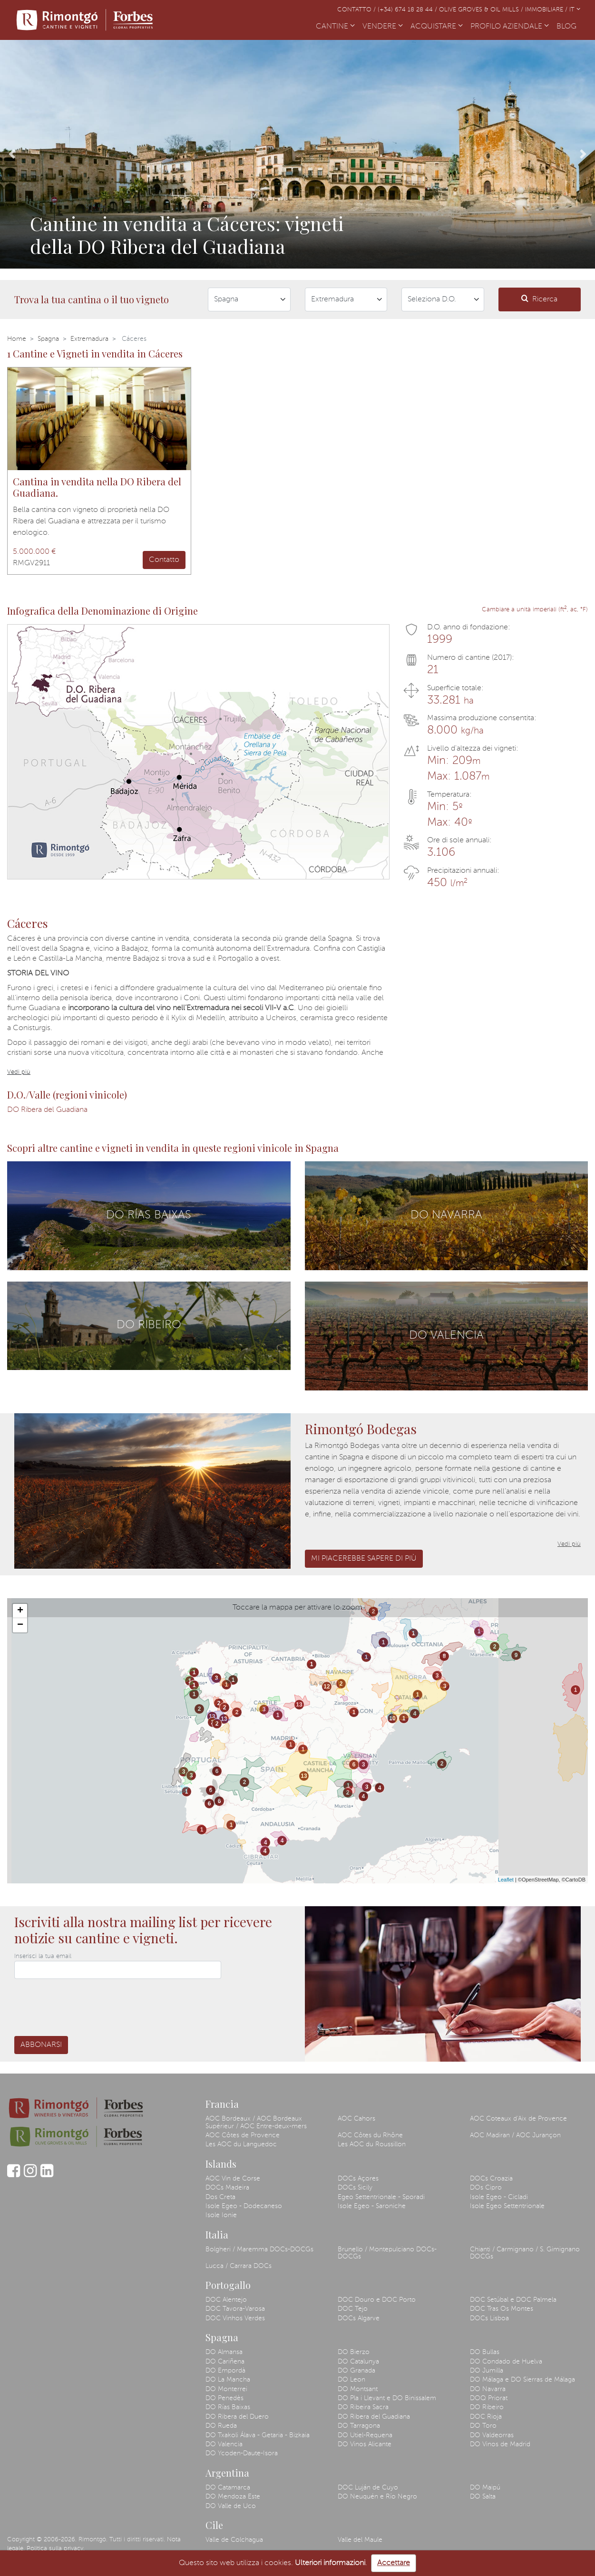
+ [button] (20, 1611)
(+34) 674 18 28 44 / (408, 10)
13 (212, 1716)
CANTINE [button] (335, 26)
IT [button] (574, 10)
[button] (12, 154)
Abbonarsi (41, 2045)
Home (16, 339)
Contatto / (357, 10)
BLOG (568, 25)
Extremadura (89, 339)
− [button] (20, 1625)
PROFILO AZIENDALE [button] (509, 26)
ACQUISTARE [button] (436, 26)
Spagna (48, 339)
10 (392, 1718)
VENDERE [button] (382, 26)
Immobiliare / (547, 10)
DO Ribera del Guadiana (47, 1110)
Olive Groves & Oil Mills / (482, 10)
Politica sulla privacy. (56, 2549)
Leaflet (506, 1879)
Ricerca (539, 298)
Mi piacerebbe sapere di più (364, 1559)
